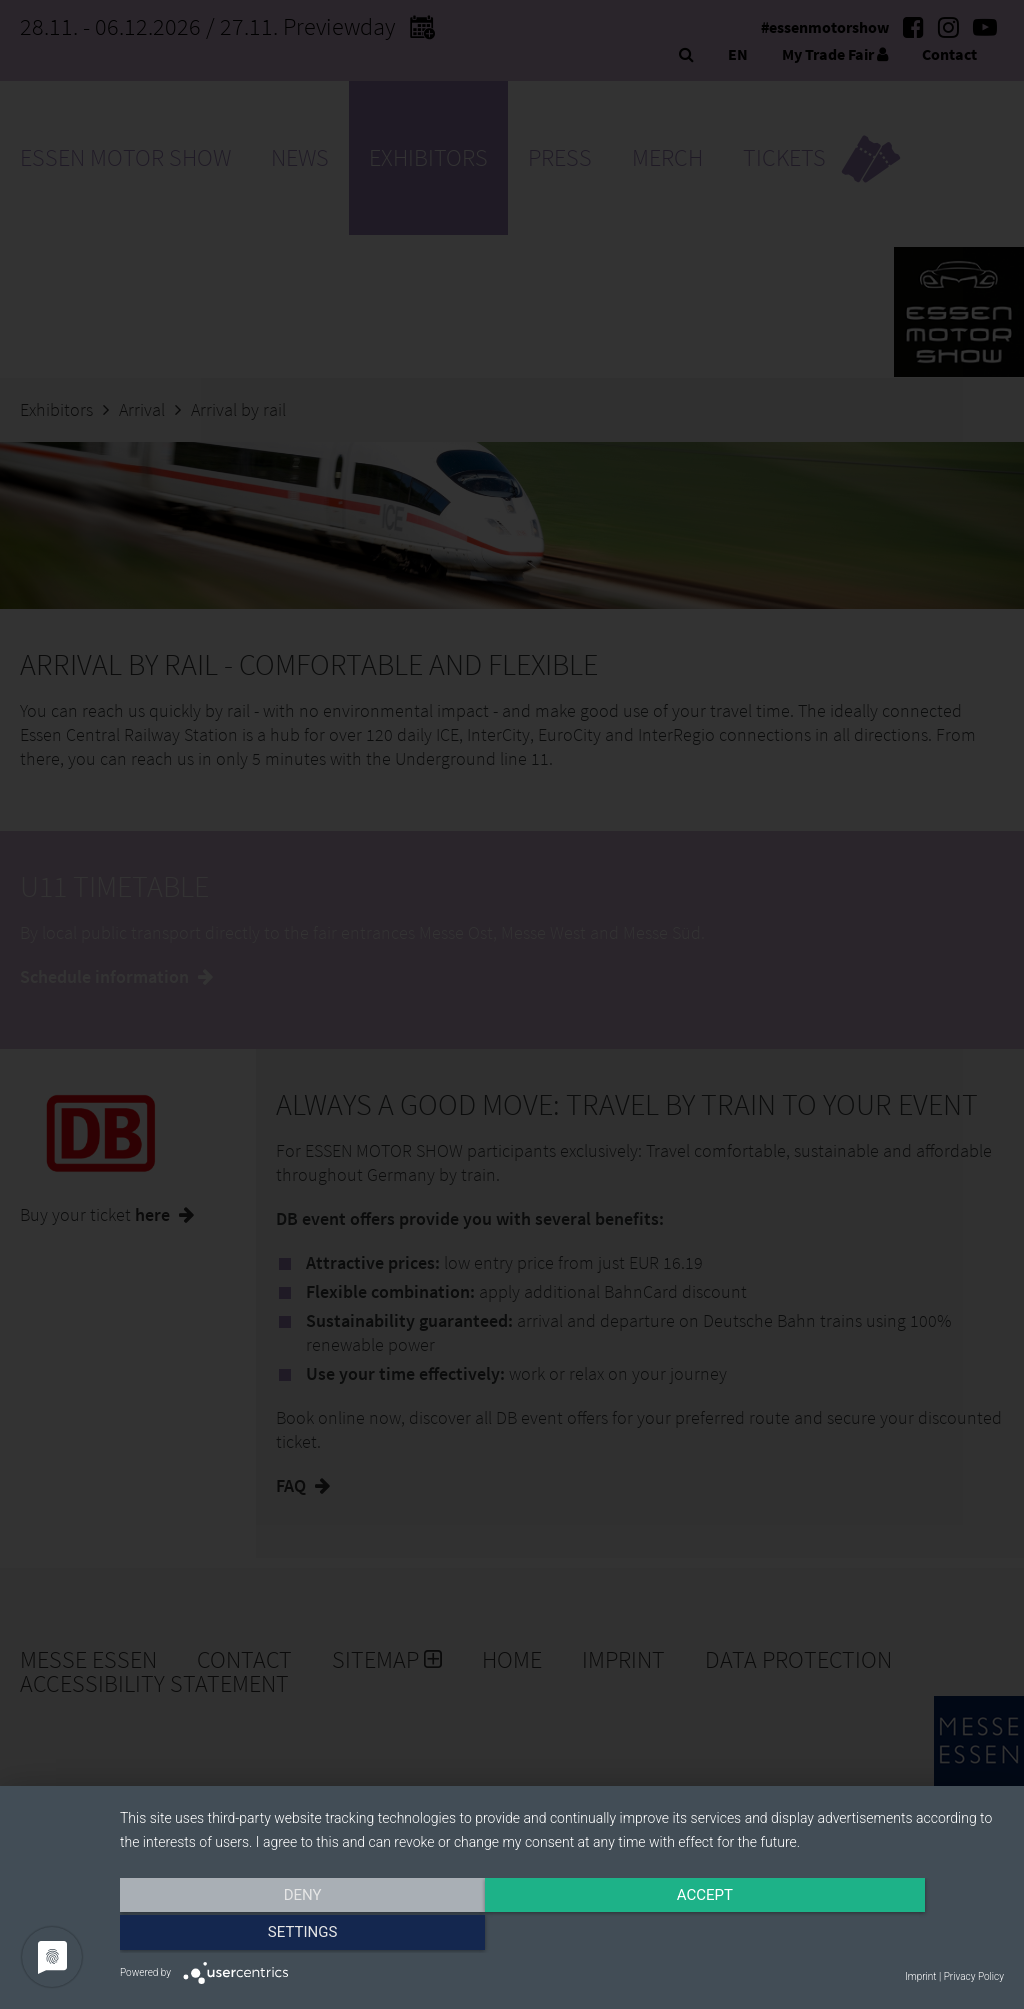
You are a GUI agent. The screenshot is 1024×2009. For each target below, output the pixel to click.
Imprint (920, 1976)
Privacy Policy (974, 1976)
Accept (562, 1936)
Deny (253, 1936)
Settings (872, 1936)
